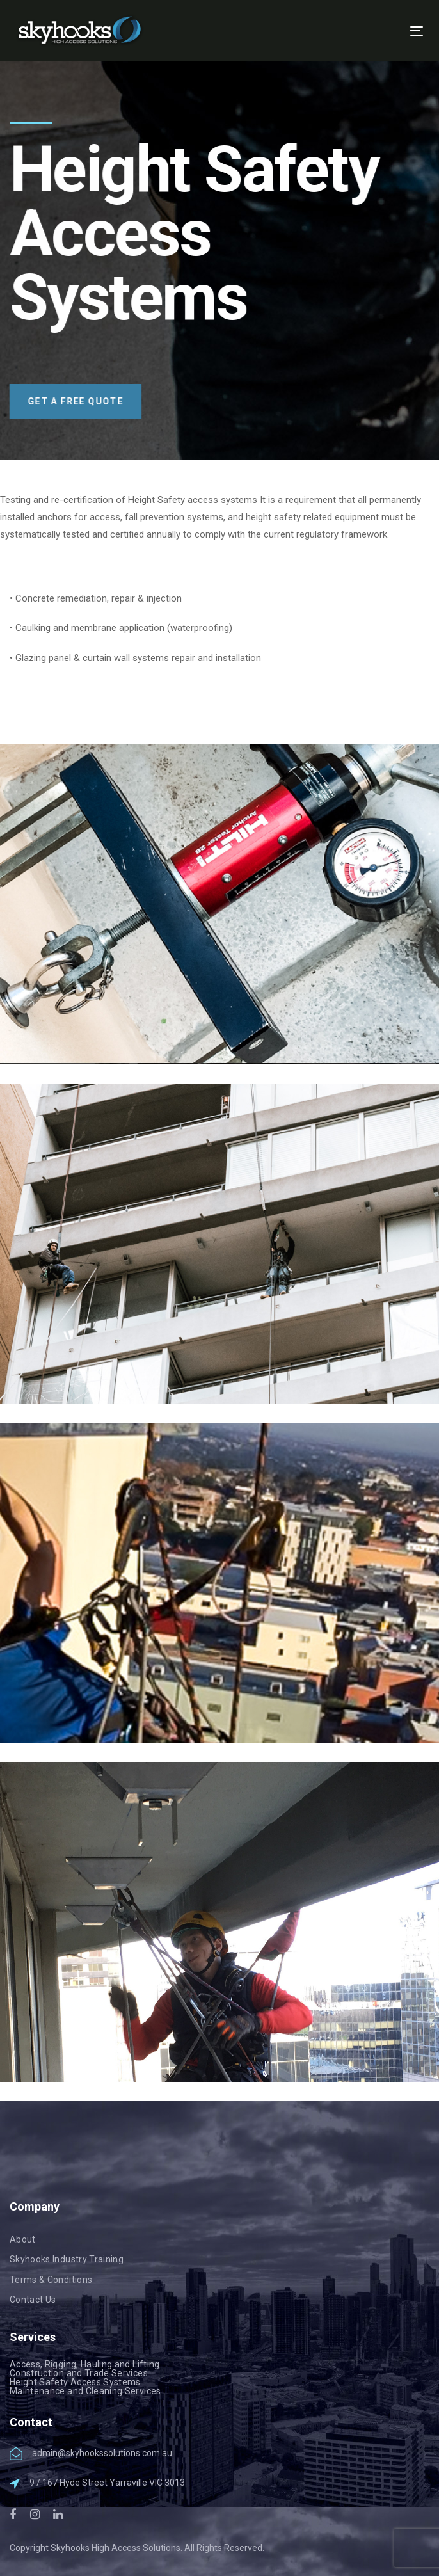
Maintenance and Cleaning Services (85, 2391)
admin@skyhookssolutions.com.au (102, 2453)
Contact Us (33, 2299)
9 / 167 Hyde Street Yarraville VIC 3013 (107, 2482)
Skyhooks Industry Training (67, 2259)
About (23, 2239)
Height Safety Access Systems (75, 2382)
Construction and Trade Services (79, 2373)
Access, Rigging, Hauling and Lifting (85, 2364)
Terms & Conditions (51, 2280)
